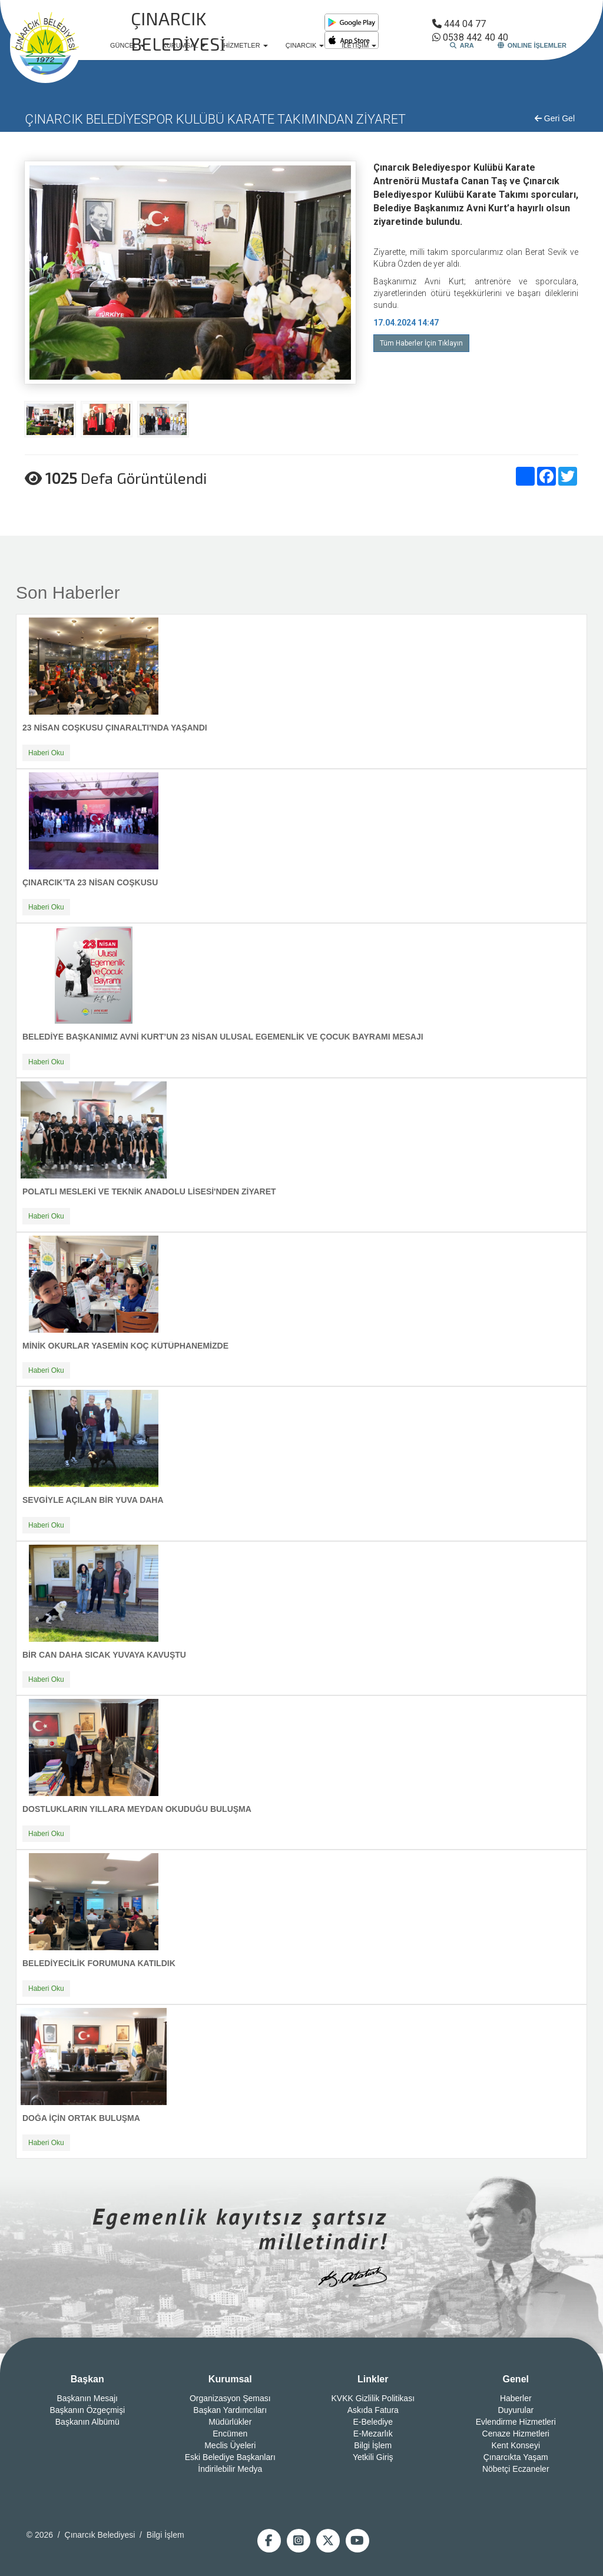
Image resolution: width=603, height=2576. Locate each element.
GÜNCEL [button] (127, 45)
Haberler (516, 2398)
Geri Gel (555, 118)
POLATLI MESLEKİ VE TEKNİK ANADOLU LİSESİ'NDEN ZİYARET (149, 1191)
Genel (516, 2379)
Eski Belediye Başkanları (230, 2457)
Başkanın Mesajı (87, 2398)
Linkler (372, 2379)
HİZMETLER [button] (245, 45)
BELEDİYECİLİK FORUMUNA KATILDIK (98, 1963)
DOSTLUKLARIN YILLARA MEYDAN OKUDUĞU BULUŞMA (136, 1809)
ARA (462, 45)
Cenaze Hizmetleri (515, 2433)
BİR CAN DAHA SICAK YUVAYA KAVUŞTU (104, 1654)
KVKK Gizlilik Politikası (373, 2398)
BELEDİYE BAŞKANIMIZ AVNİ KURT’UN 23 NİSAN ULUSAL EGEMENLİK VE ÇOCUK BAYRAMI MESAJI (222, 1036)
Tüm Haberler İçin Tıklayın (421, 343)
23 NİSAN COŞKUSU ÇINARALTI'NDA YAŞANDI (114, 727)
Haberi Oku (46, 753)
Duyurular (516, 2410)
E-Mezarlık (373, 2433)
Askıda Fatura (373, 2410)
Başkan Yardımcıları (230, 2410)
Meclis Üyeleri (230, 2445)
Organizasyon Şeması (230, 2398)
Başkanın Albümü (87, 2421)
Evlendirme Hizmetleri (516, 2421)
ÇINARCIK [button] (305, 45)
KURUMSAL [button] (184, 45)
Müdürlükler (229, 2421)
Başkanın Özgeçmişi (87, 2410)
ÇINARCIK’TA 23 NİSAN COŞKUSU (90, 882)
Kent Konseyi (516, 2445)
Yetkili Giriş (373, 2457)
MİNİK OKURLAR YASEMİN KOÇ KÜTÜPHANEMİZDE (125, 1345)
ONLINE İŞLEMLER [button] (532, 45)
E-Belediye (373, 2421)
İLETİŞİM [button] (359, 45)
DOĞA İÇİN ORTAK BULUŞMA (81, 2118)
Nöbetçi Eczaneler (515, 2469)
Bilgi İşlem (373, 2445)
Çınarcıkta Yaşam (515, 2457)
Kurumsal (230, 2379)
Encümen (230, 2433)
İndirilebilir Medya (230, 2469)
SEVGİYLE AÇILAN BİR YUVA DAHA (93, 1500)
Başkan (87, 2379)
